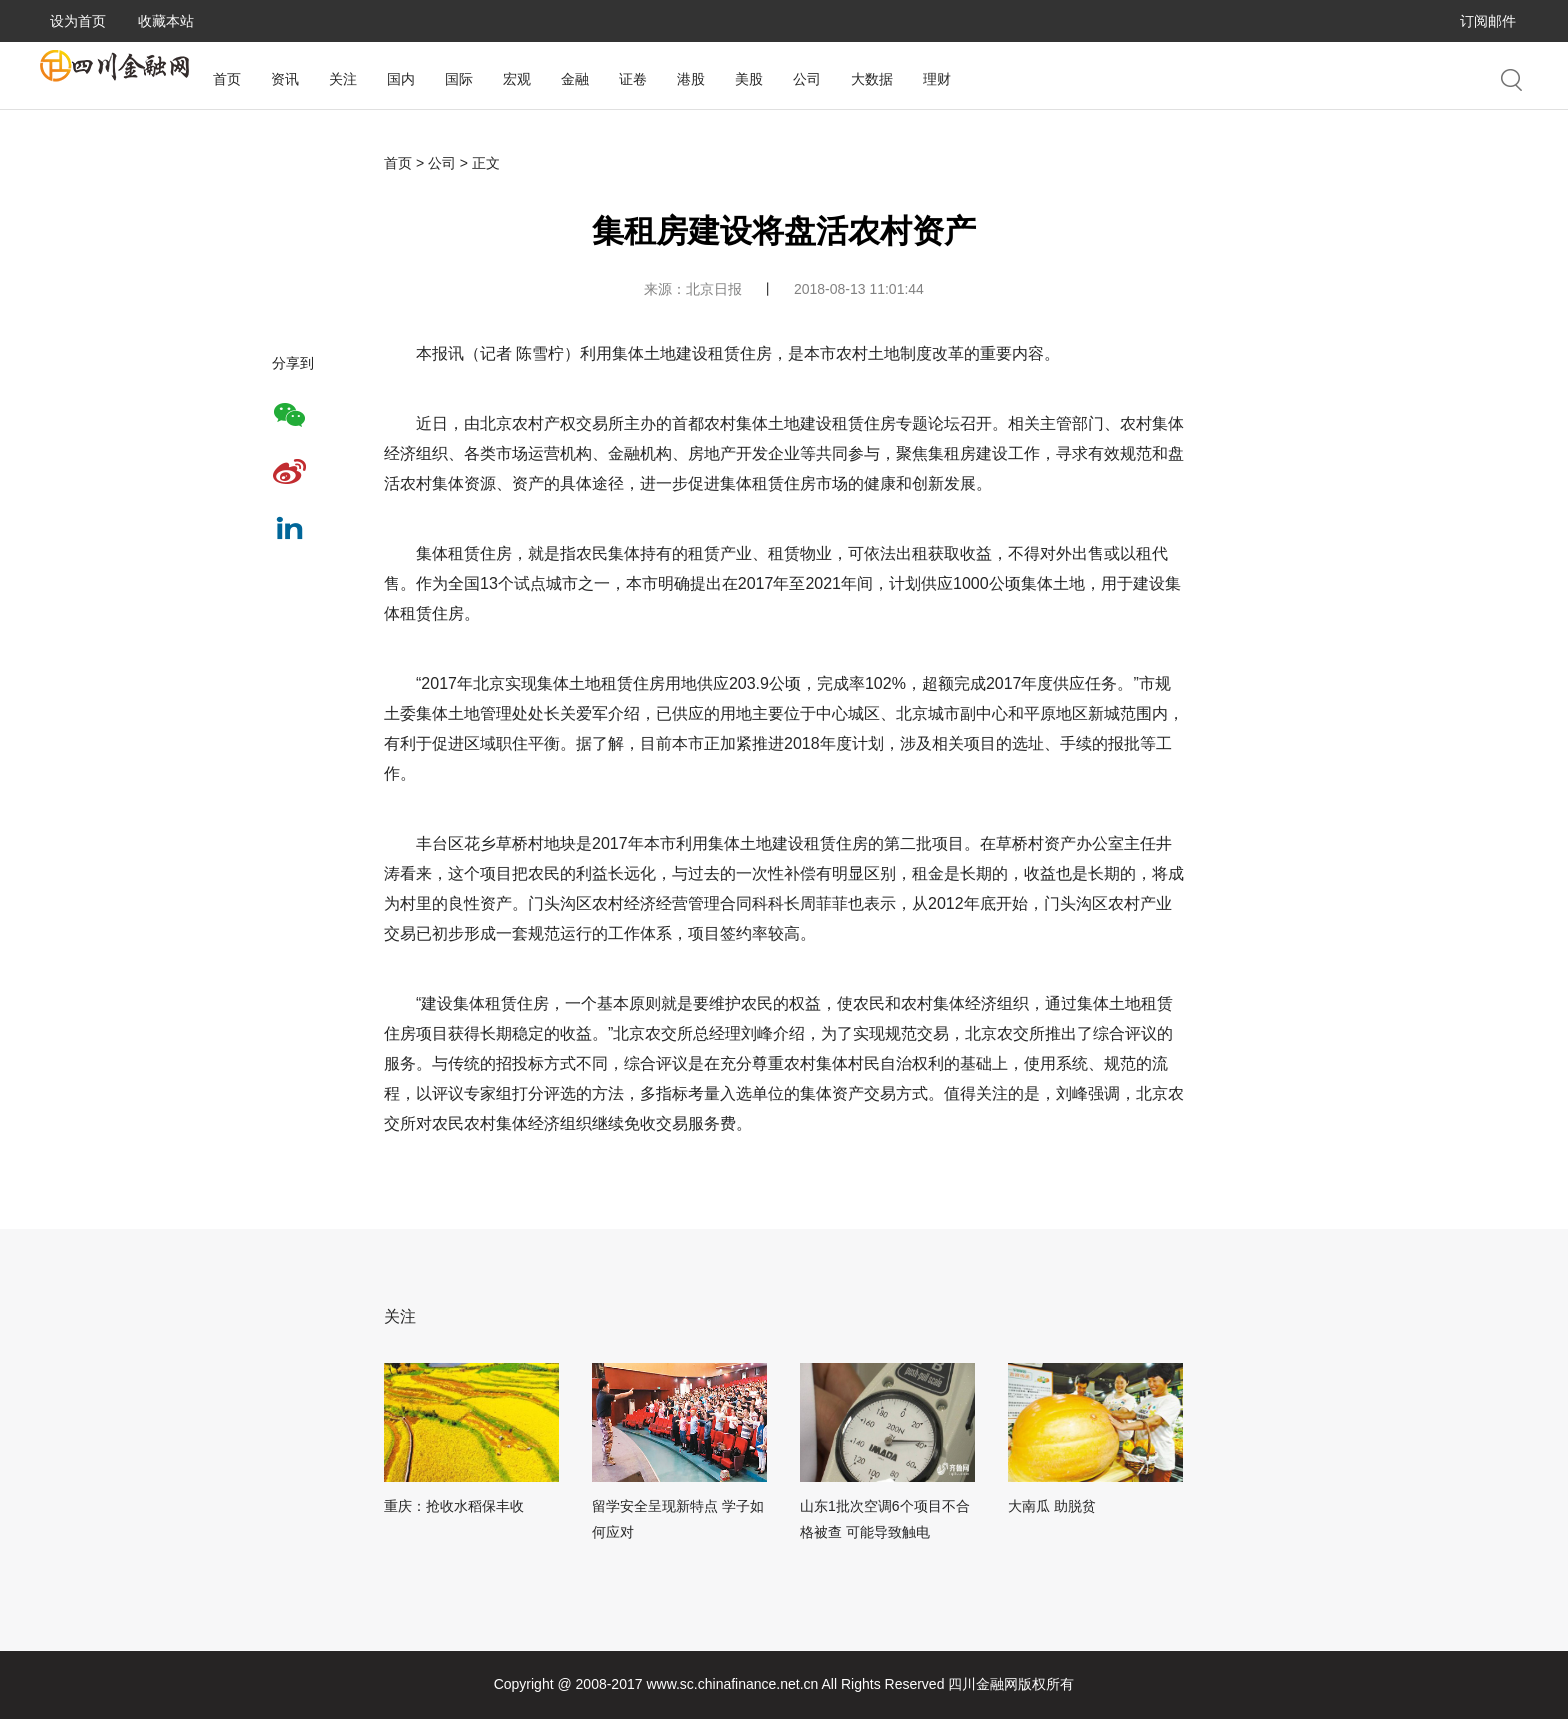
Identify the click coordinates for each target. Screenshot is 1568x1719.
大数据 (872, 79)
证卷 (633, 79)
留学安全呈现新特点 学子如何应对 (678, 1519)
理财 (937, 79)
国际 (459, 79)
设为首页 (78, 21)
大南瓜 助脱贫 (1052, 1506)
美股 (749, 79)
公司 (807, 79)
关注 (343, 79)
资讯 (285, 79)
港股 (691, 79)
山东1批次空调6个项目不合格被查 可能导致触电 (885, 1519)
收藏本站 (166, 21)
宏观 (517, 79)
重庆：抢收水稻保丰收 (454, 1506)
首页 (227, 79)
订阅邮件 (1488, 21)
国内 (401, 79)
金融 (575, 79)
